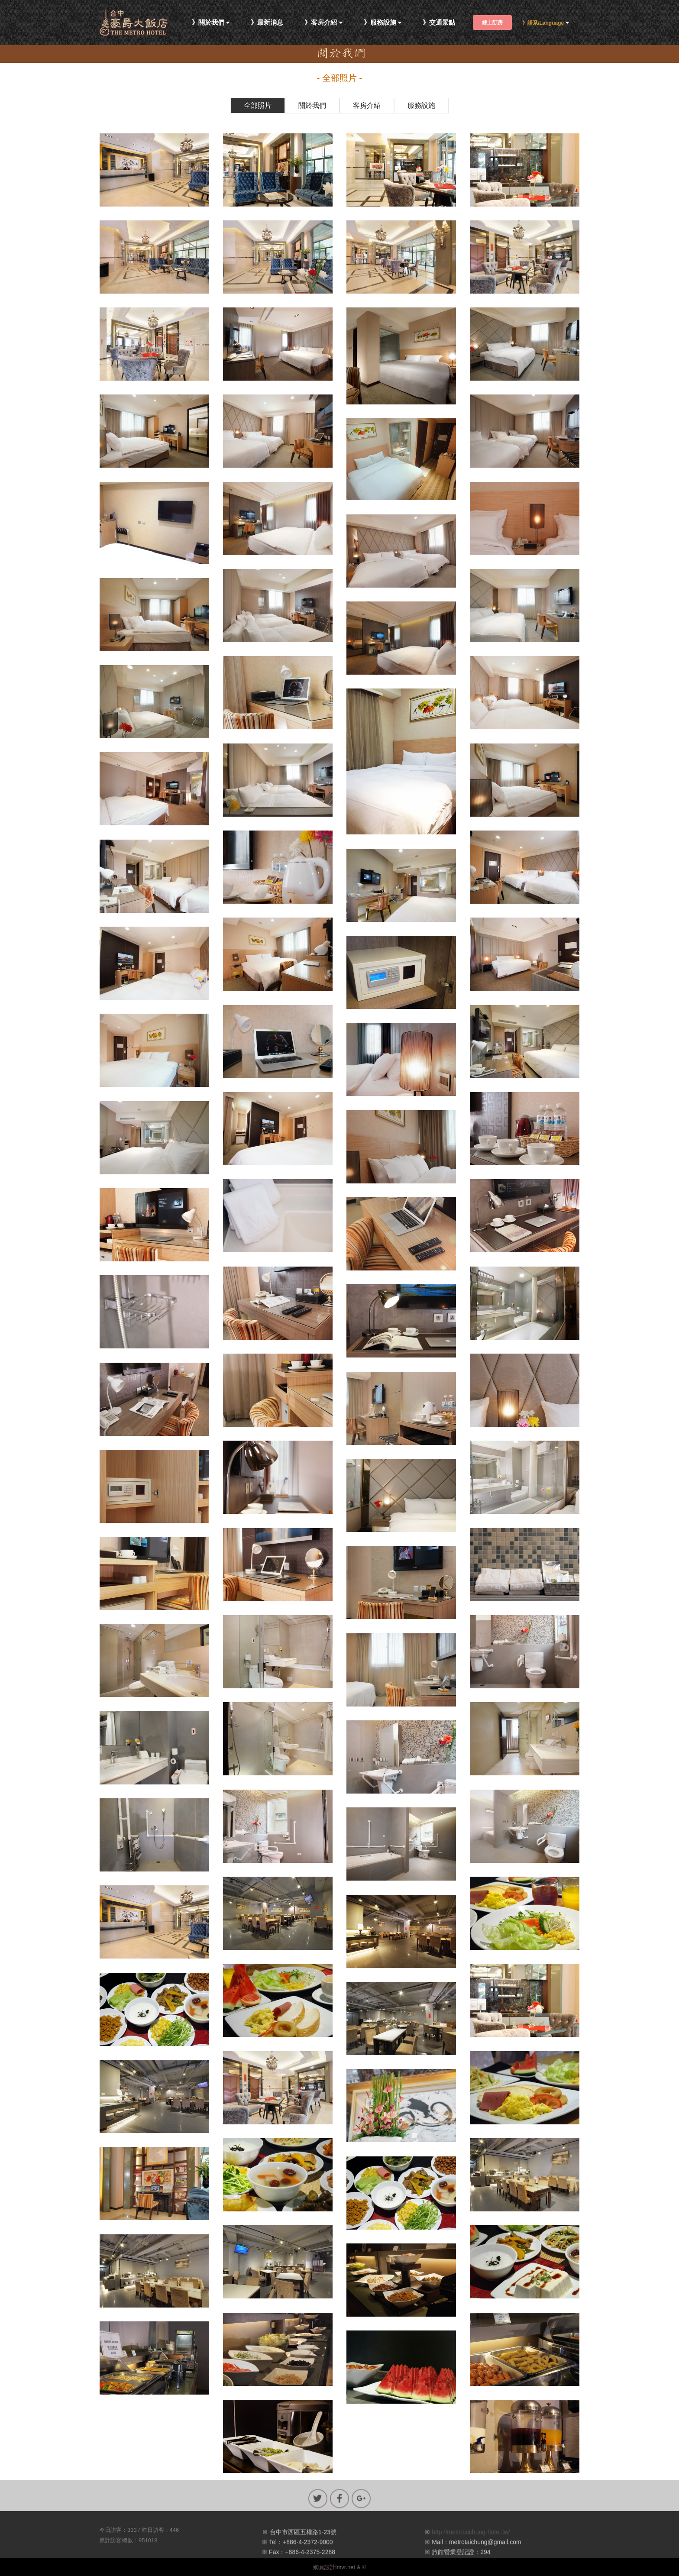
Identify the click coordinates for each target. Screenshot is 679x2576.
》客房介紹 (320, 22)
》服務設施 (380, 22)
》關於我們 (208, 22)
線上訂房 (492, 22)
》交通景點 (439, 22)
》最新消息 (267, 22)
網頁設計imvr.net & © (339, 2567)
